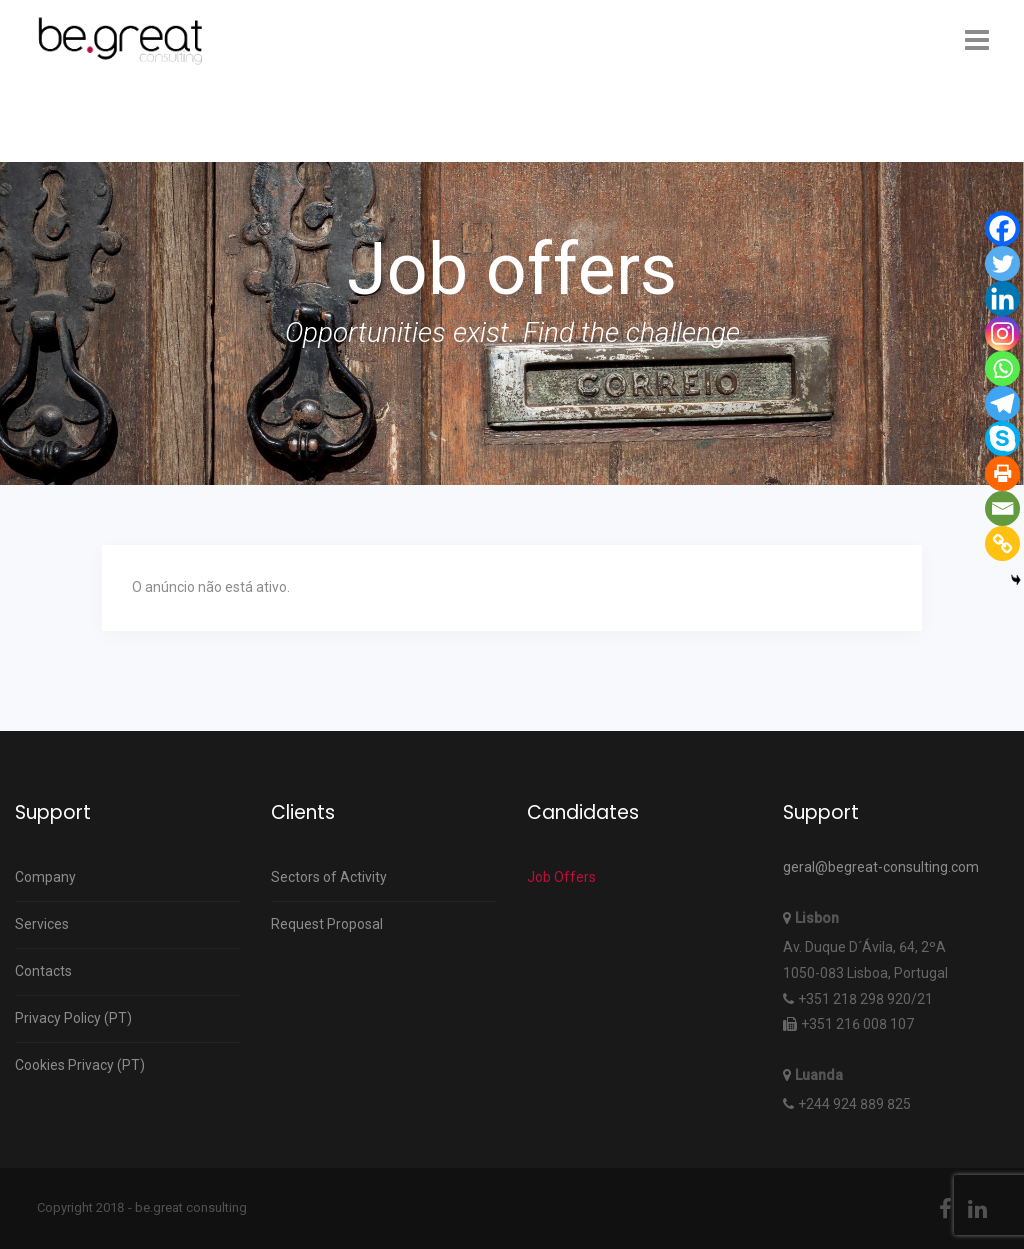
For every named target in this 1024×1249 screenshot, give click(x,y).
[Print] (1002, 473)
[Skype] (1002, 438)
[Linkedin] (1002, 298)
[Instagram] (1002, 333)
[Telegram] (1002, 403)
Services (42, 924)
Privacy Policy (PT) (73, 1018)
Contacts (43, 971)
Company (45, 877)
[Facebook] (1002, 228)
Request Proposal (327, 924)
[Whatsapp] (1002, 368)
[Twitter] (1002, 263)
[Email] (1002, 508)
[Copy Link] (1002, 543)
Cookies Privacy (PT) (80, 1065)
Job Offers (561, 877)
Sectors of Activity (329, 877)
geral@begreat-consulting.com (881, 867)
